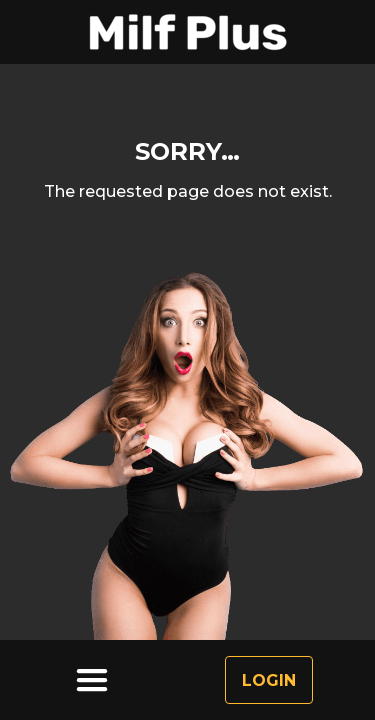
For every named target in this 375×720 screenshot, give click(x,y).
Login (269, 680)
